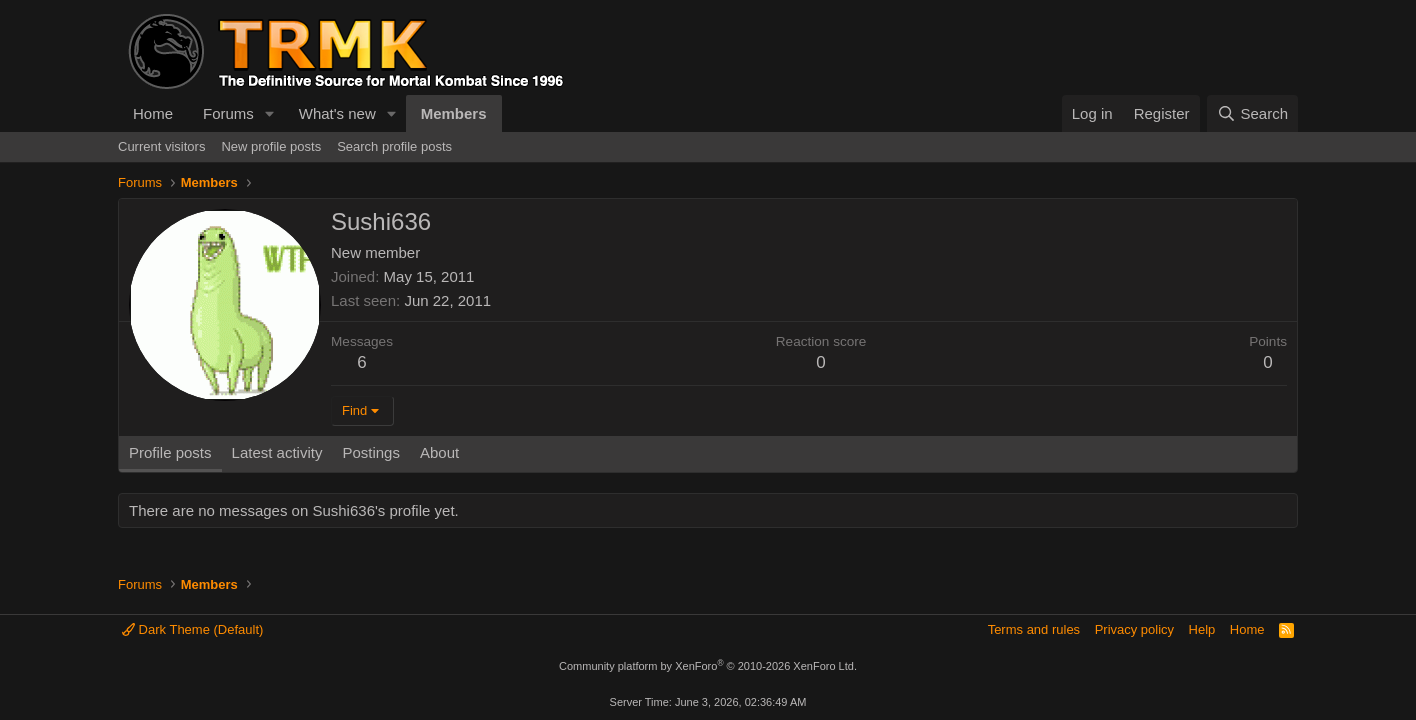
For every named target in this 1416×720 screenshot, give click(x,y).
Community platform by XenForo (708, 666)
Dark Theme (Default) (192, 629)
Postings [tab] (371, 452)
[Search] (1252, 113)
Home (153, 113)
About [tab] (439, 452)
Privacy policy (1134, 629)
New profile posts (271, 146)
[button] (270, 113)
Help (1202, 629)
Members (454, 113)
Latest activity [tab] (277, 452)
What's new (337, 113)
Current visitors (161, 146)
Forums (228, 113)
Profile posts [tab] (170, 452)
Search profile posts (394, 146)
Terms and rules (1034, 629)
